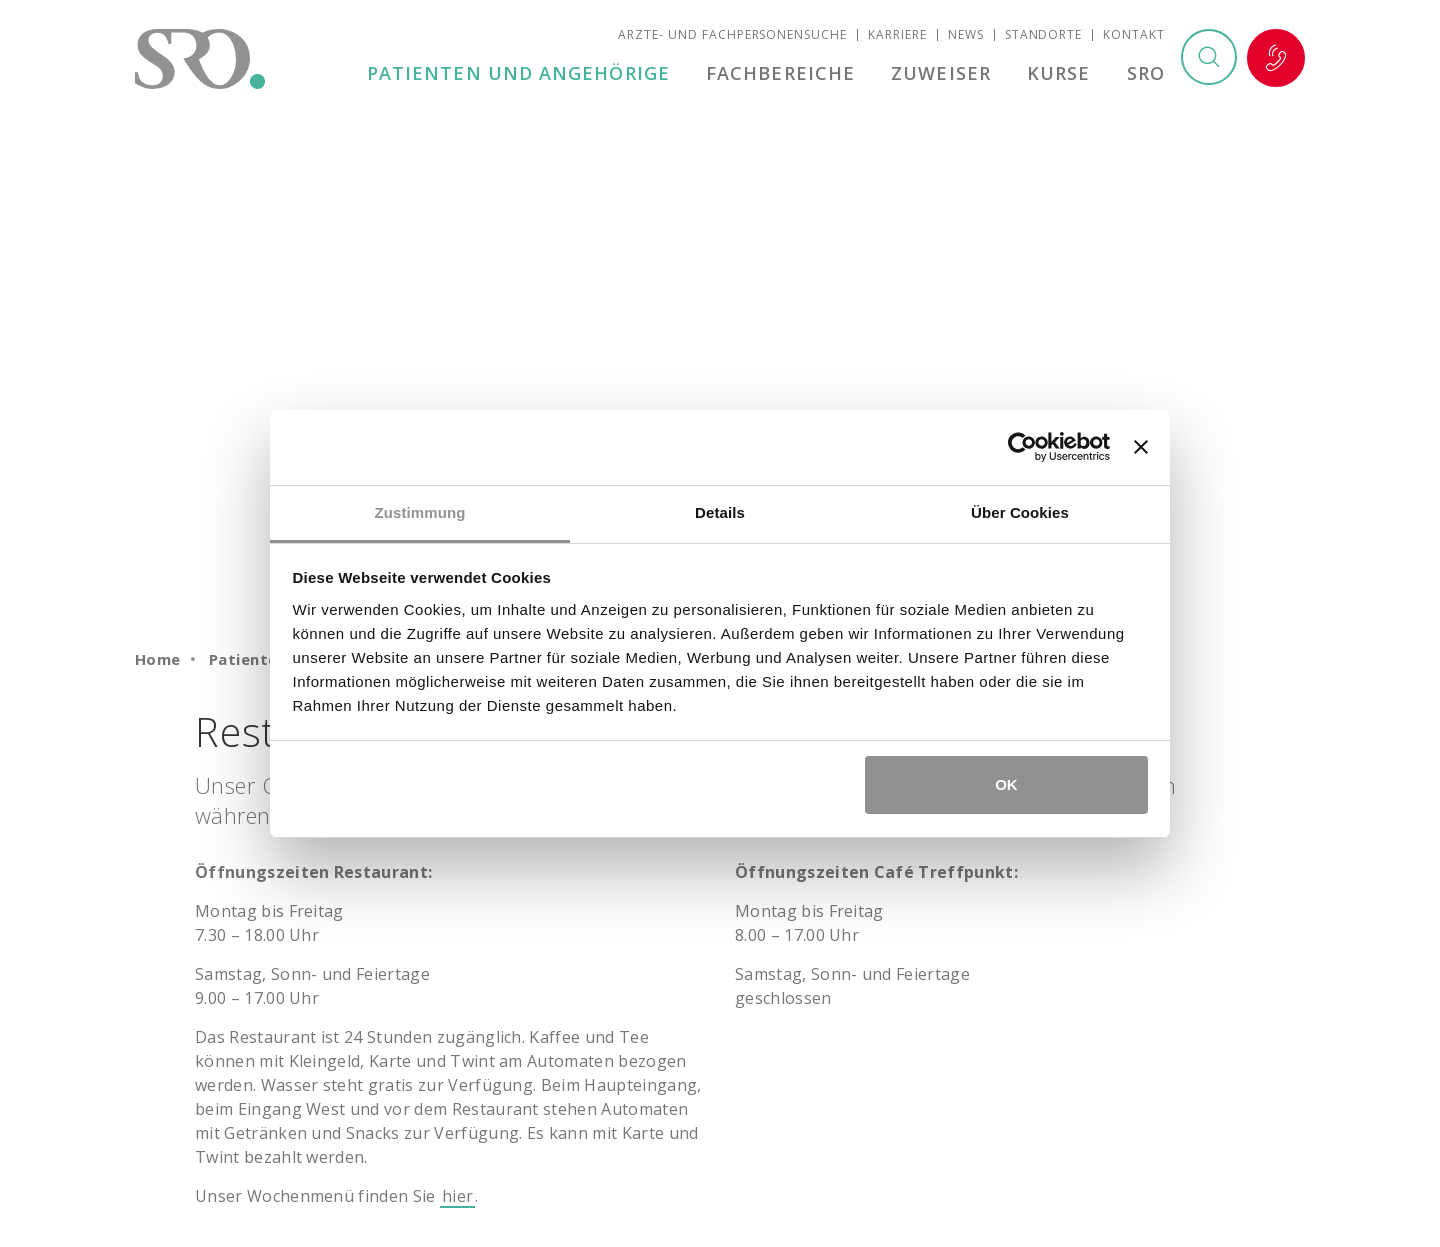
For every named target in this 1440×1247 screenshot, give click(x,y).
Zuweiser (944, 74)
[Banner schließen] (1141, 447)
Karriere (897, 35)
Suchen (1208, 59)
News (966, 35)
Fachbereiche (785, 74)
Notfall (1276, 59)
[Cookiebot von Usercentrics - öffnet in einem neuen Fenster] (1022, 447)
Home (158, 659)
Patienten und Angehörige (524, 74)
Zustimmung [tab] (420, 512)
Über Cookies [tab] (1020, 512)
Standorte (1044, 35)
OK (1006, 784)
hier (457, 1196)
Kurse (1060, 74)
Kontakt (1134, 35)
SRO (1146, 74)
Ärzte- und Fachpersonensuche (732, 35)
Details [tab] (720, 512)
